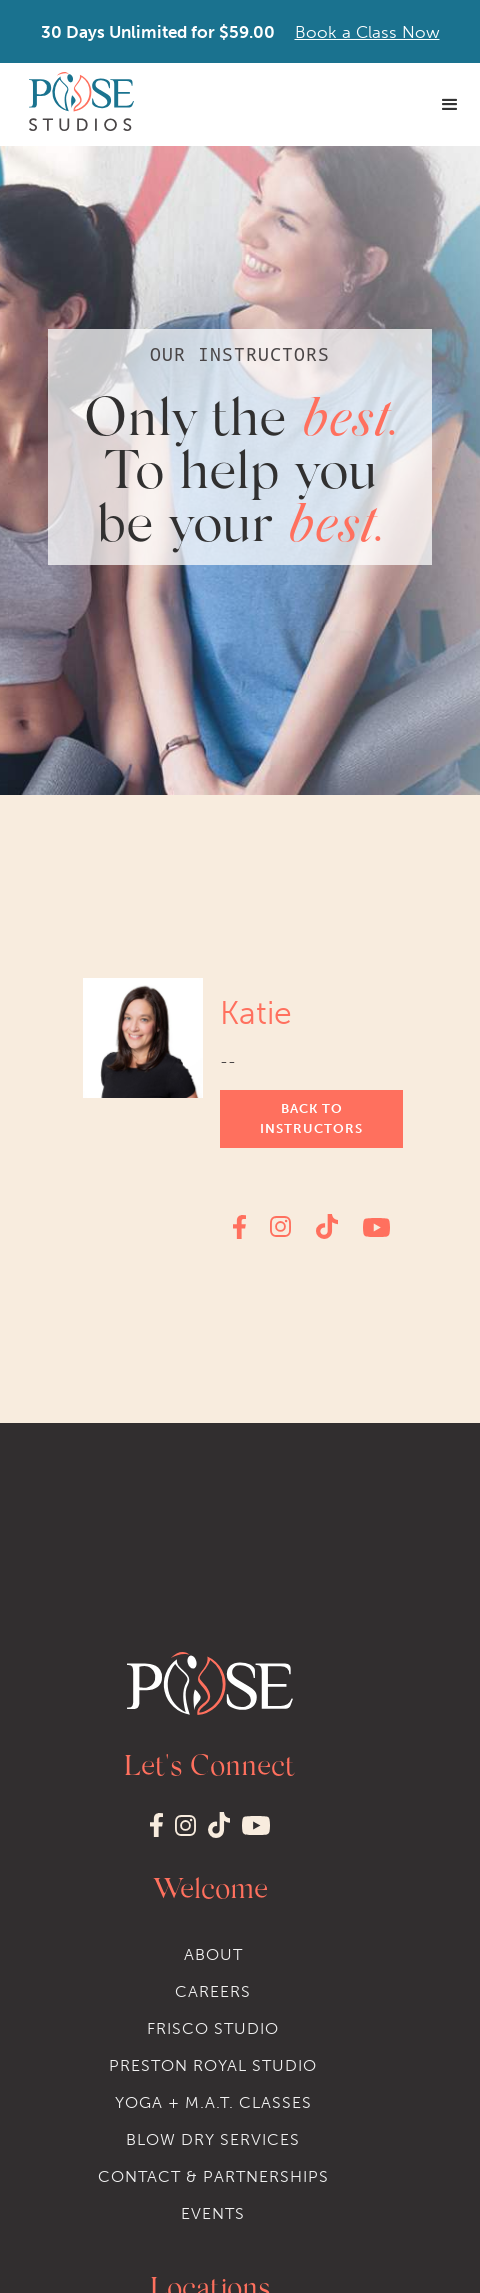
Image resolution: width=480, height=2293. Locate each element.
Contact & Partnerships (213, 2176)
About (213, 1954)
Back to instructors (311, 1118)
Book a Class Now (367, 32)
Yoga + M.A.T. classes (213, 2102)
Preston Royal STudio (213, 2065)
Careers (213, 1991)
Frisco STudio (213, 2028)
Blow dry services (213, 2139)
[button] (450, 105)
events (213, 2213)
